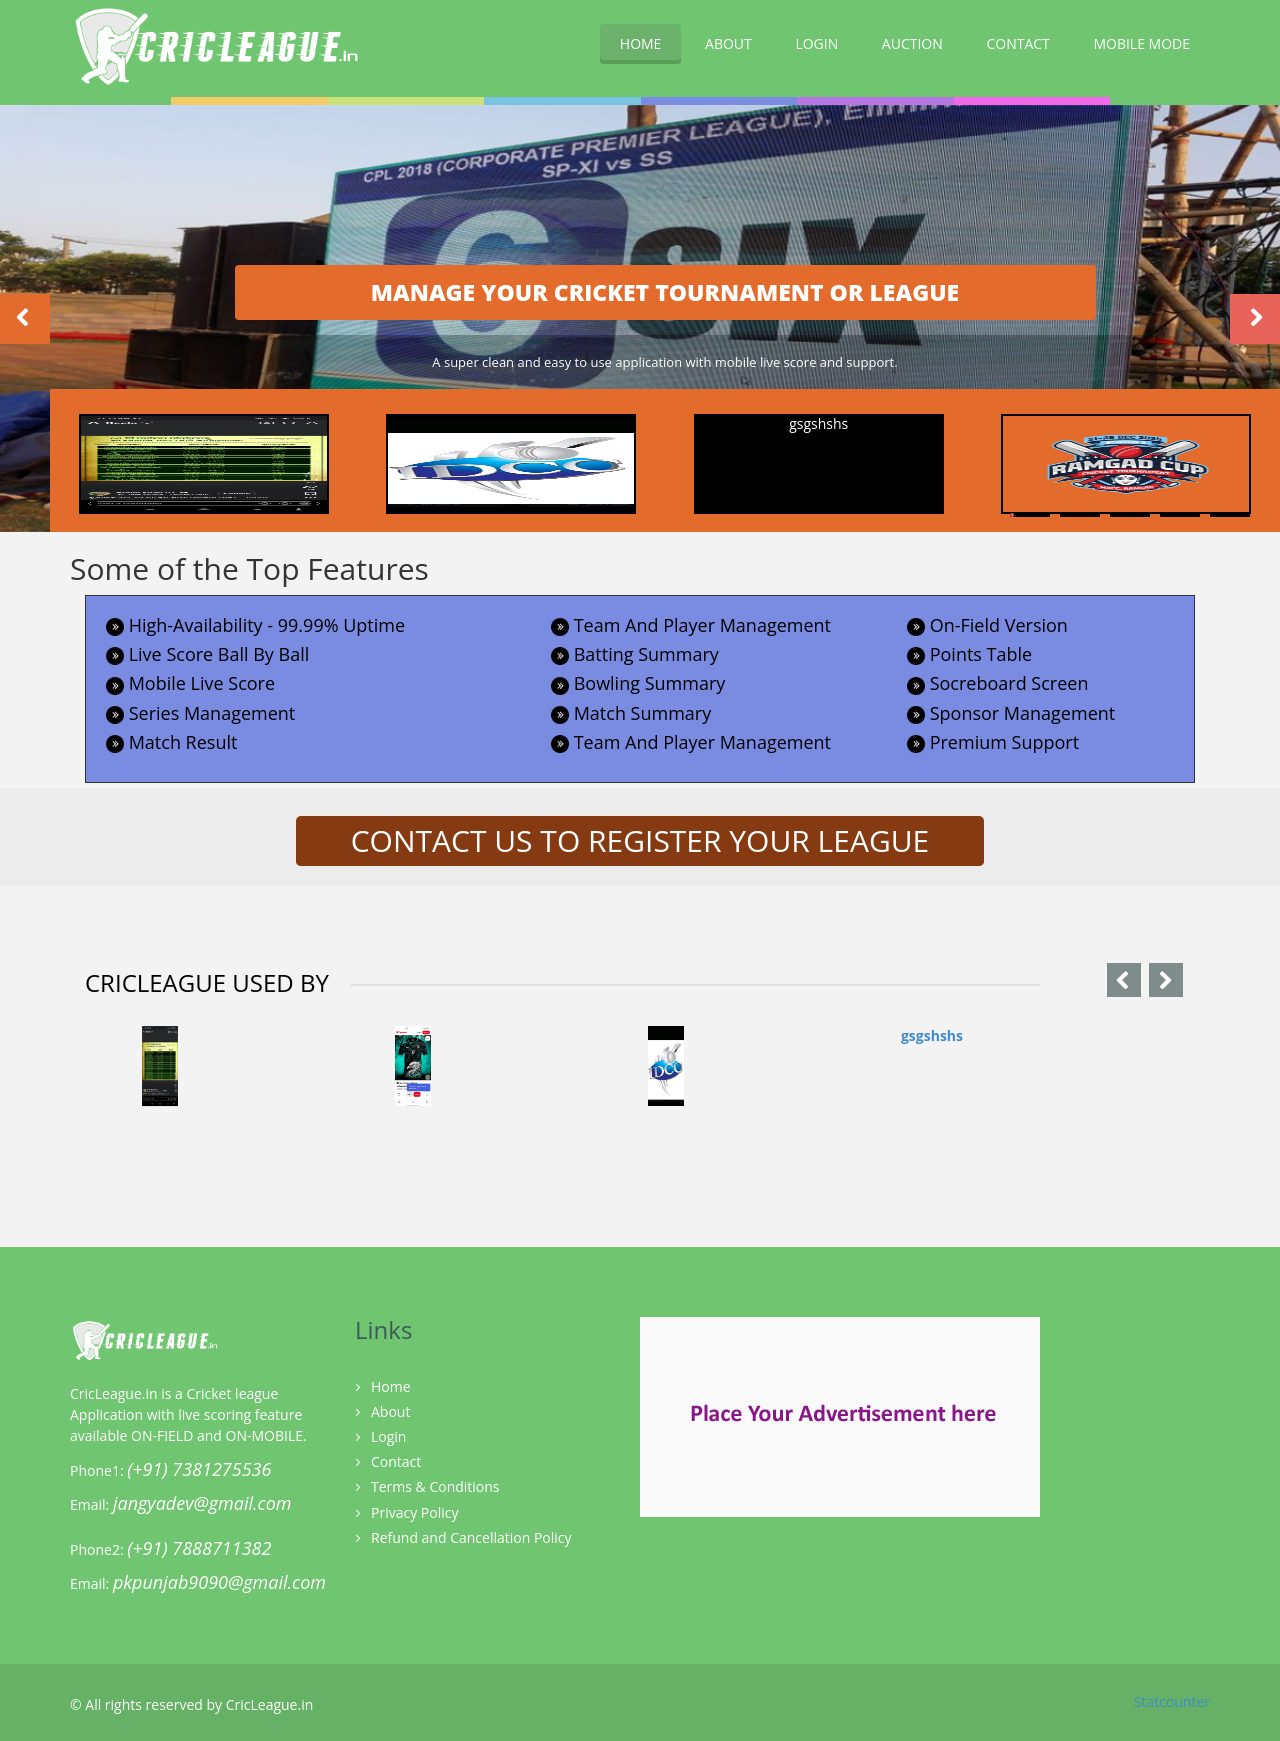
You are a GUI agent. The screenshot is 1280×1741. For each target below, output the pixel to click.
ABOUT (728, 43)
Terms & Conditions (435, 1486)
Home (391, 1386)
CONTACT (1017, 43)
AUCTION (912, 43)
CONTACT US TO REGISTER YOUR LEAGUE (640, 840)
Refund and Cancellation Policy (471, 1537)
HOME (641, 43)
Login (388, 1436)
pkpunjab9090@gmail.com (219, 1582)
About (390, 1411)
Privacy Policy (414, 1512)
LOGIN (816, 43)
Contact (396, 1461)
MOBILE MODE (1141, 43)
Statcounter (1172, 1701)
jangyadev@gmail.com (202, 1503)
